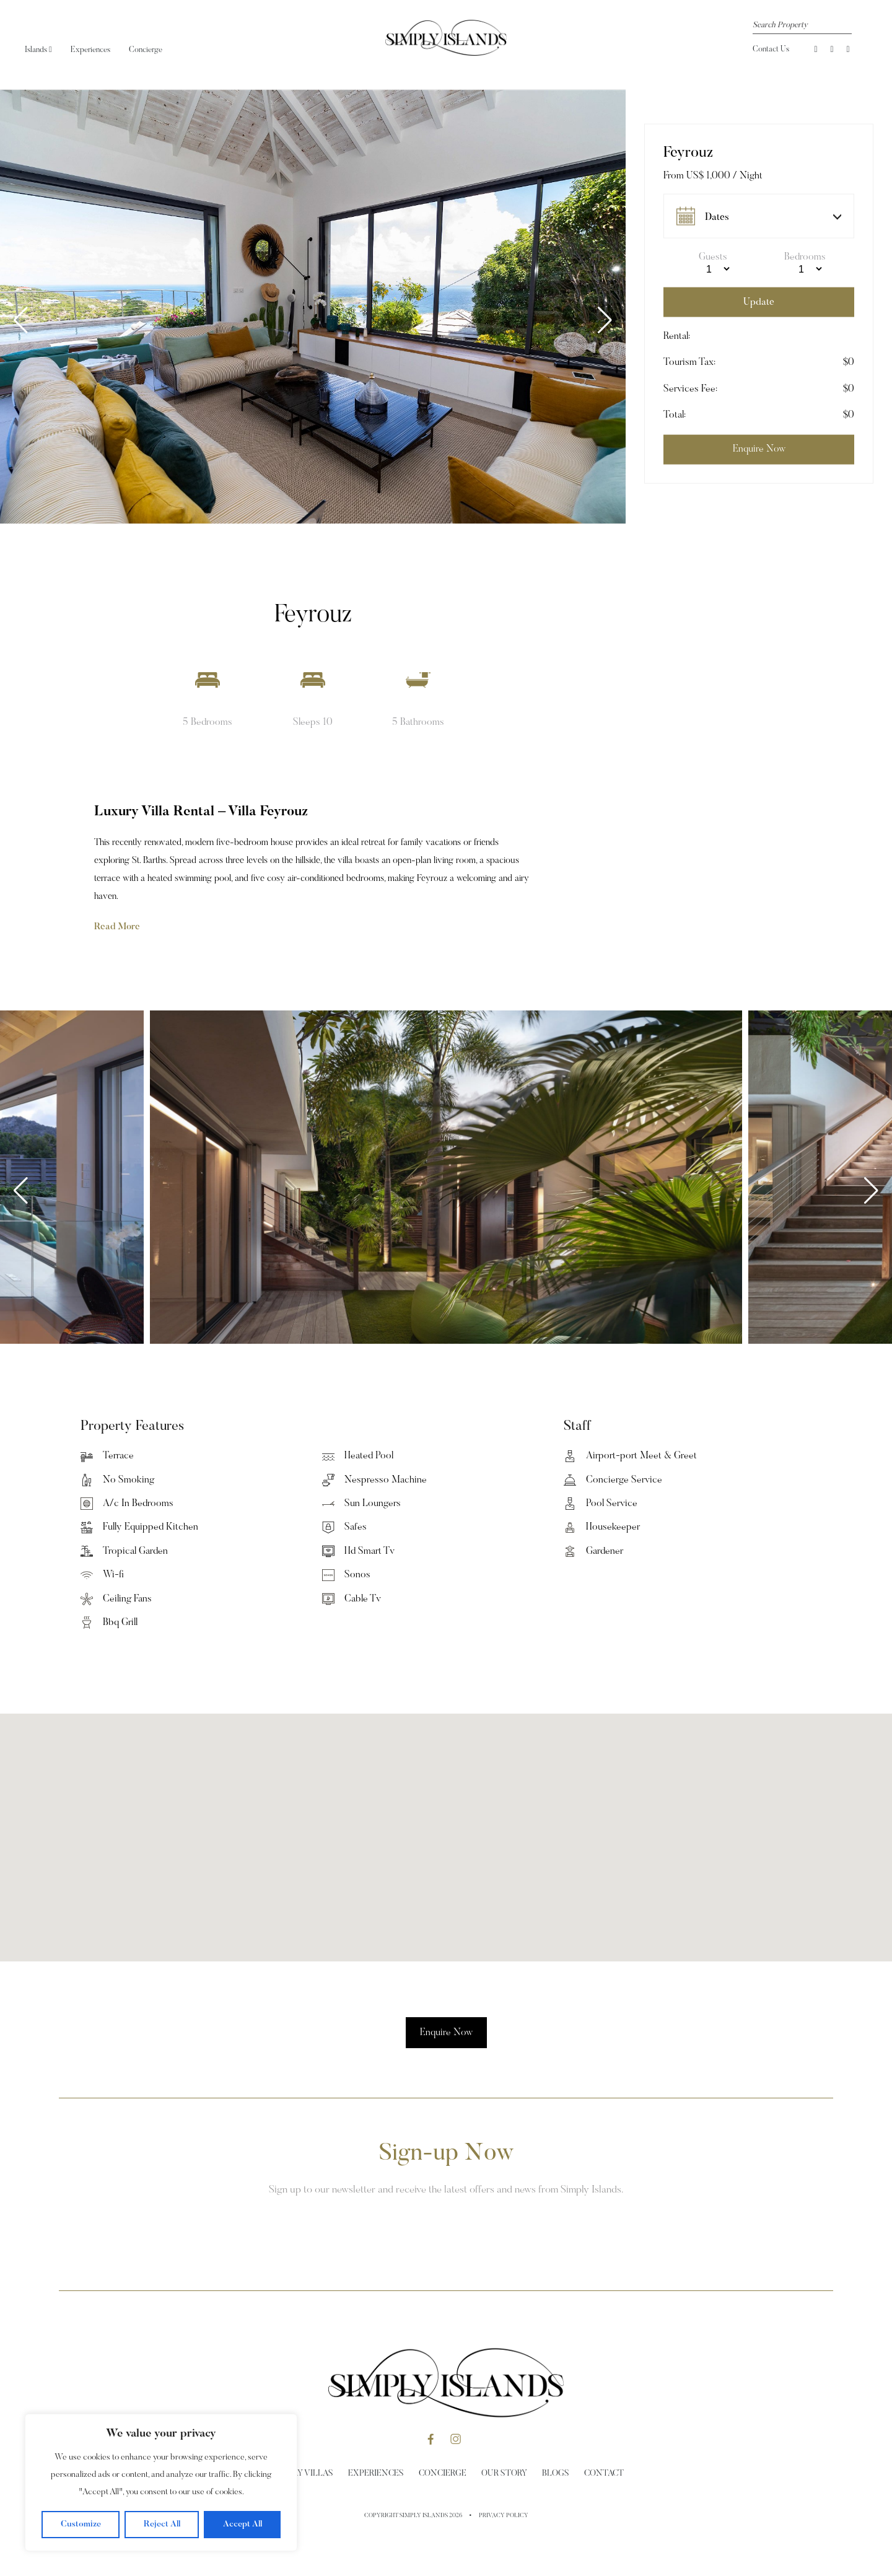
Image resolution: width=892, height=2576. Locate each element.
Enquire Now (446, 2033)
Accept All (242, 2524)
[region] (161, 2482)
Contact (604, 2473)
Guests (713, 257)
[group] (323, 307)
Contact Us (771, 49)
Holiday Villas (301, 2473)
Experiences (90, 50)
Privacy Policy (503, 2516)
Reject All (162, 2524)
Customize (81, 2524)
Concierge (145, 50)
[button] (605, 320)
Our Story (504, 2473)
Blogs (555, 2473)
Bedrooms (805, 257)
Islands (38, 50)
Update (758, 302)
